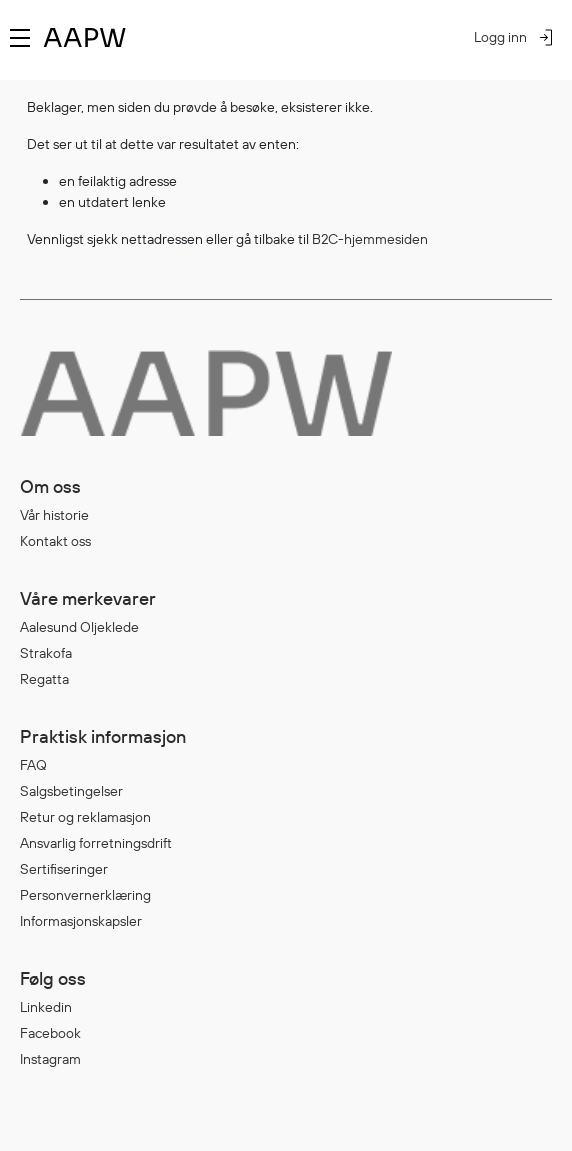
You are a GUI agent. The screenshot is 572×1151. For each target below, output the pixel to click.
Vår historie (54, 515)
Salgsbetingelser (71, 791)
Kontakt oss (55, 541)
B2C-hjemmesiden (370, 239)
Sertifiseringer (64, 869)
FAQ (33, 765)
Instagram (50, 1059)
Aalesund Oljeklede (79, 627)
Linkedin (46, 1007)
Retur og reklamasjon (85, 817)
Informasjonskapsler (81, 921)
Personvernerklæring (85, 895)
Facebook (50, 1033)
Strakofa (46, 653)
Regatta (44, 679)
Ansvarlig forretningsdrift (96, 843)
